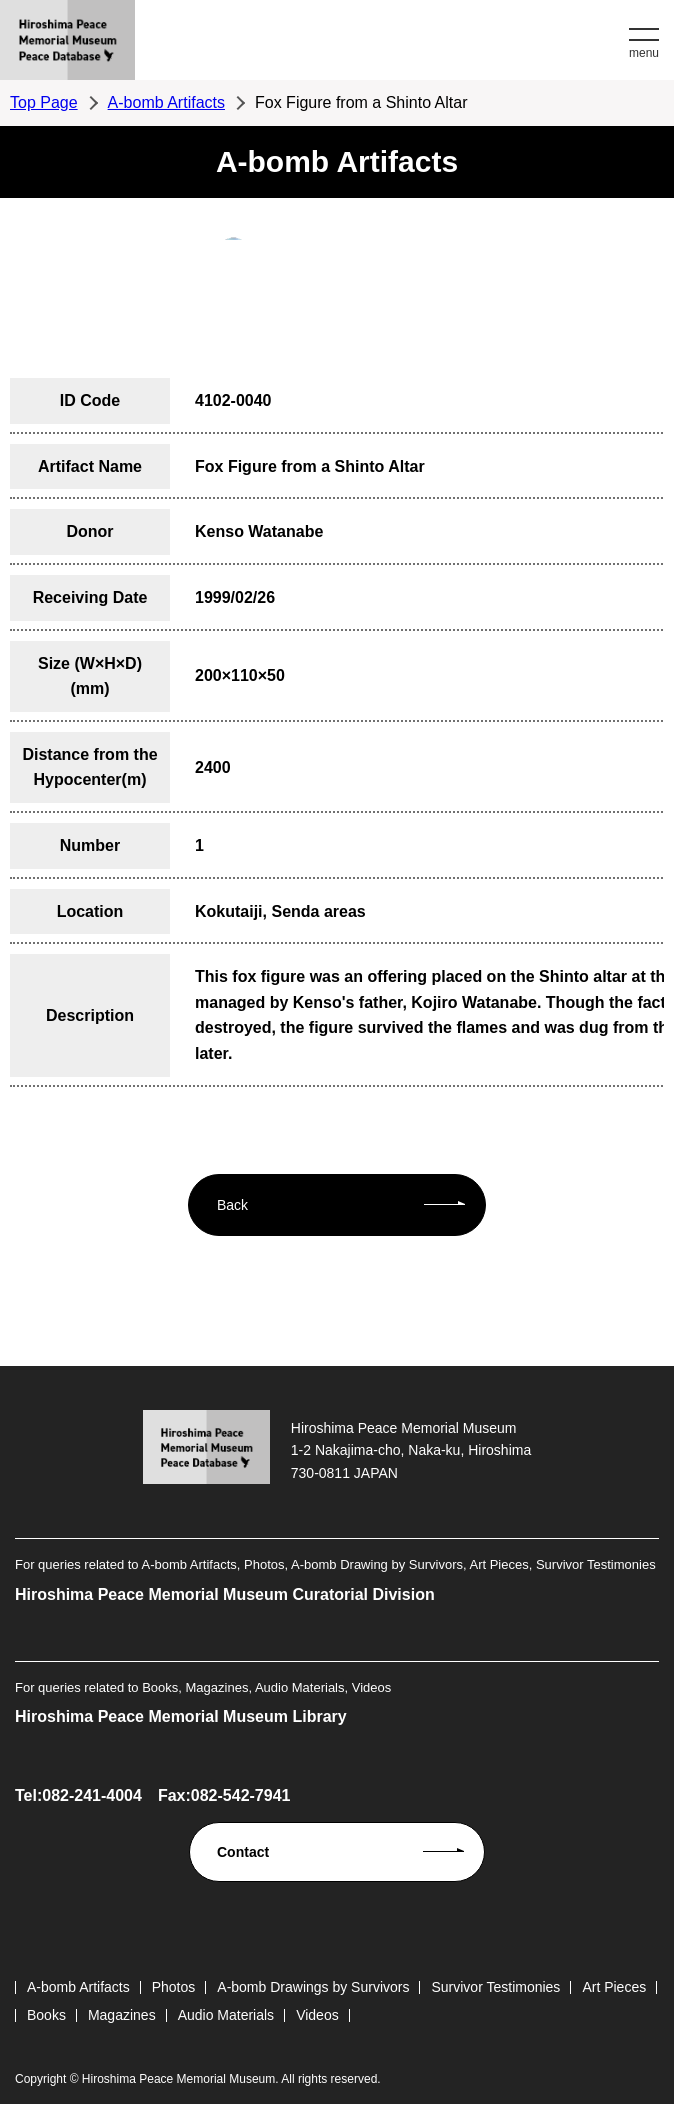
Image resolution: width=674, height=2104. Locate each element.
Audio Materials (226, 2015)
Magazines (122, 2015)
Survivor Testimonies (495, 1987)
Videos (317, 2015)
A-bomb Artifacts (166, 102)
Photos (174, 1987)
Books (46, 2015)
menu (644, 53)
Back (232, 1205)
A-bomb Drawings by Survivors (313, 1987)
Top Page (44, 102)
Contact (243, 1852)
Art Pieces (614, 1987)
